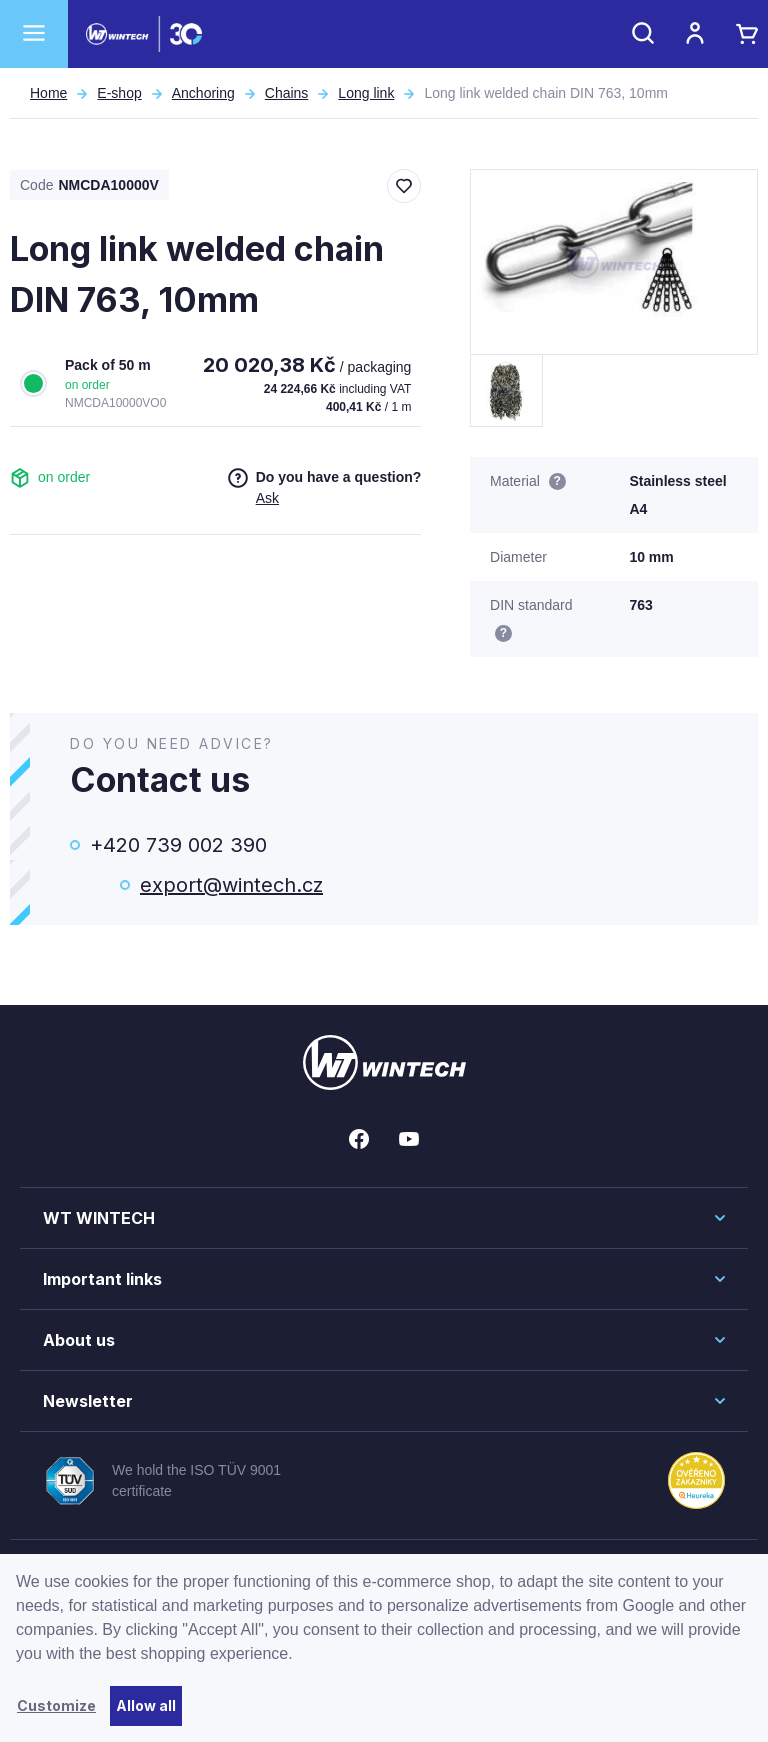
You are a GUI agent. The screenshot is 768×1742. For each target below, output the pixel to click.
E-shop (119, 93)
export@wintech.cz (231, 885)
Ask (267, 498)
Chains (287, 93)
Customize (56, 1705)
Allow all (146, 1705)
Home (48, 93)
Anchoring (203, 93)
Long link (366, 93)
